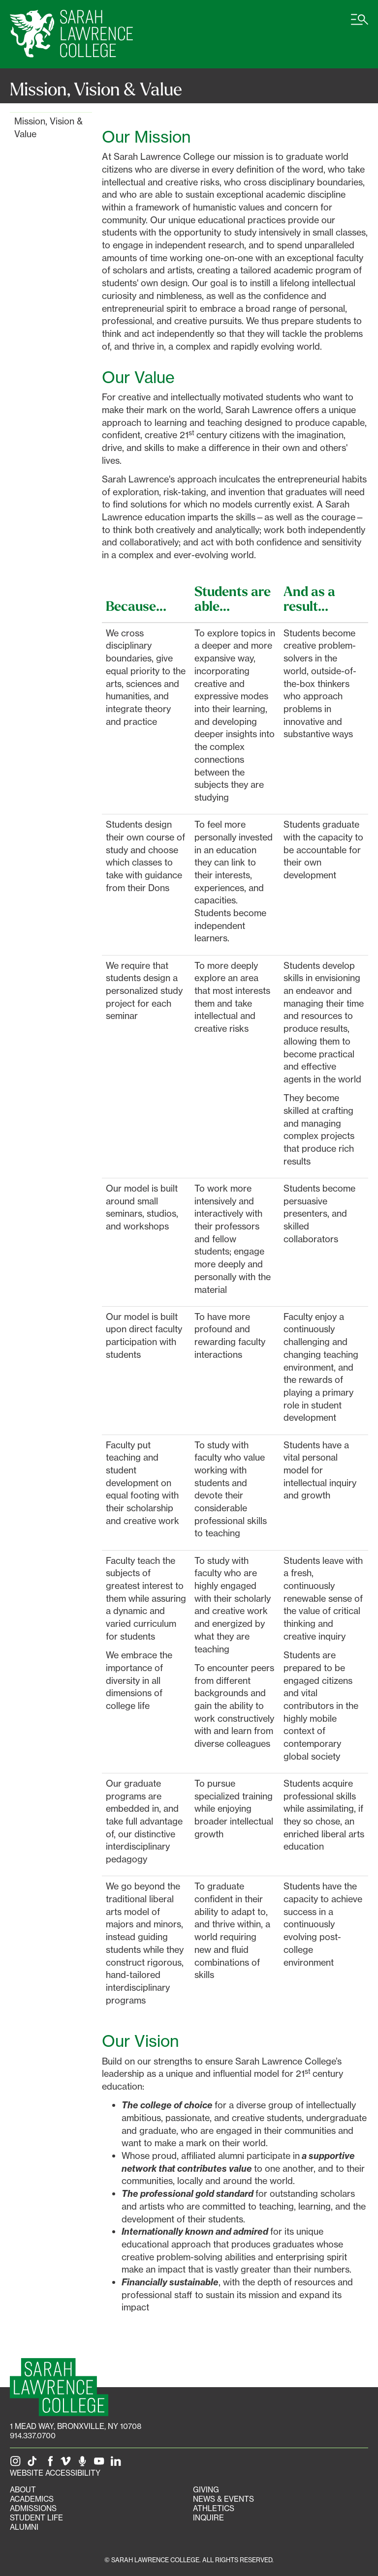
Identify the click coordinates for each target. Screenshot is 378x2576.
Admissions (33, 2508)
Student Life (36, 2517)
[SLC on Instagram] (17, 2463)
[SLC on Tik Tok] (34, 2463)
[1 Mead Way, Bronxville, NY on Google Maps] (75, 2426)
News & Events (223, 2499)
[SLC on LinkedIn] (117, 2463)
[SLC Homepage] (59, 2387)
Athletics (213, 2508)
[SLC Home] (71, 34)
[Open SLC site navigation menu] (359, 24)
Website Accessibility (55, 2473)
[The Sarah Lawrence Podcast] (84, 2463)
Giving (206, 2489)
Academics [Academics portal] (32, 2499)
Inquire (208, 2517)
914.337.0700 (33, 2435)
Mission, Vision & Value (48, 127)
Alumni (24, 2527)
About (23, 2489)
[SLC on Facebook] (50, 2463)
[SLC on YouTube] (101, 2463)
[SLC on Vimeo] (67, 2463)
